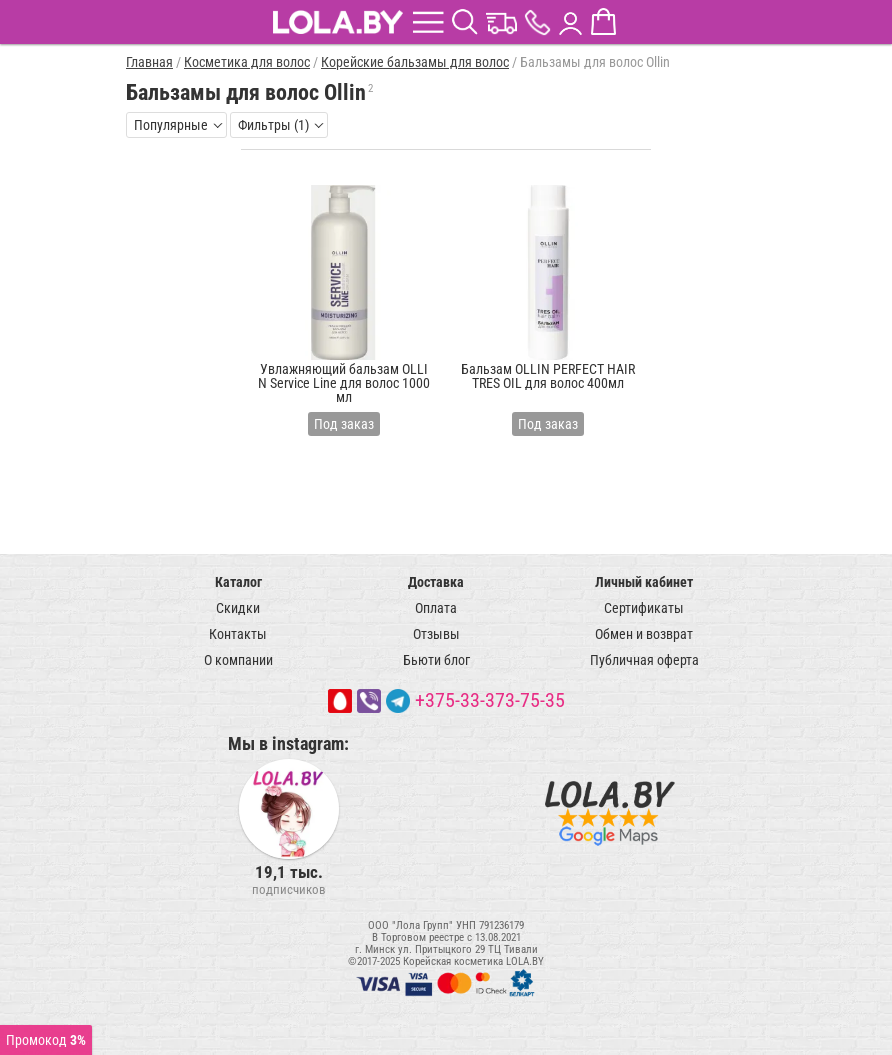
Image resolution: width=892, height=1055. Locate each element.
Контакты (238, 634)
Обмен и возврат (644, 634)
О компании (238, 660)
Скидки (238, 608)
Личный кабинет (644, 582)
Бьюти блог (436, 660)
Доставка (436, 582)
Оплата (436, 608)
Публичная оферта (644, 660)
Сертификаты (644, 608)
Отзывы (436, 634)
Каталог (238, 582)
